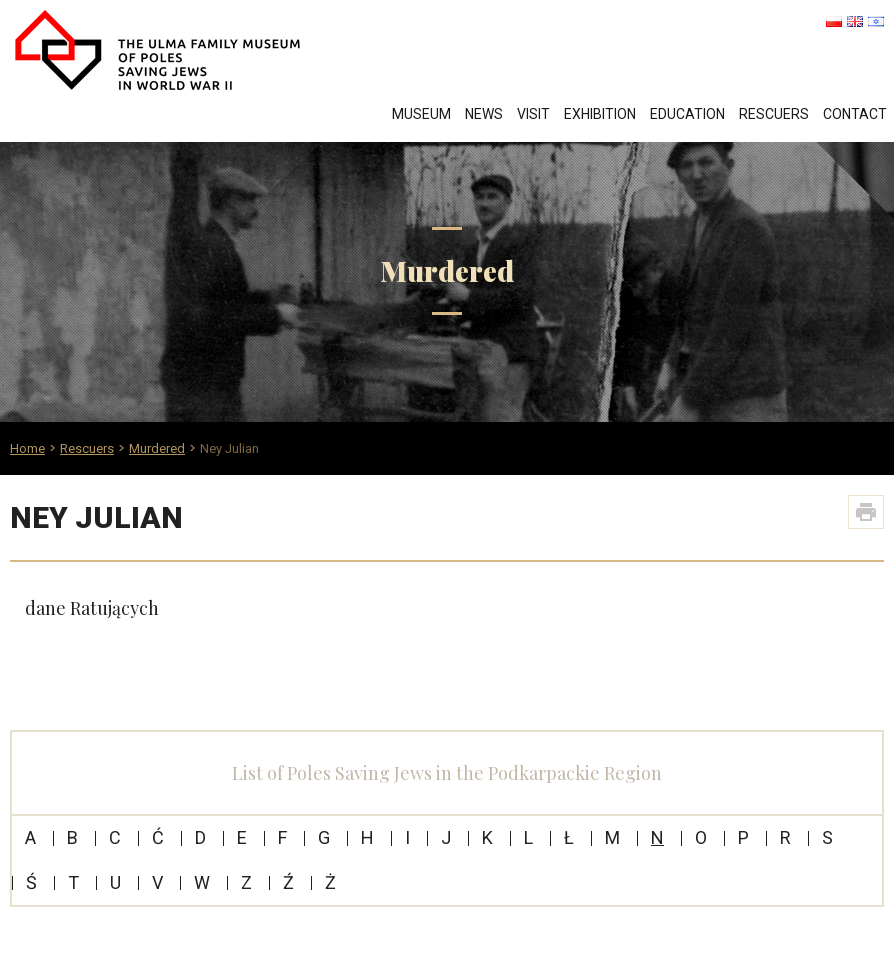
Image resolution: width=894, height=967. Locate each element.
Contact (855, 114)
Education (687, 114)
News (484, 114)
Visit (533, 114)
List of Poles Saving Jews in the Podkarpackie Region (447, 773)
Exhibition (600, 114)
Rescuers (774, 114)
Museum (421, 114)
